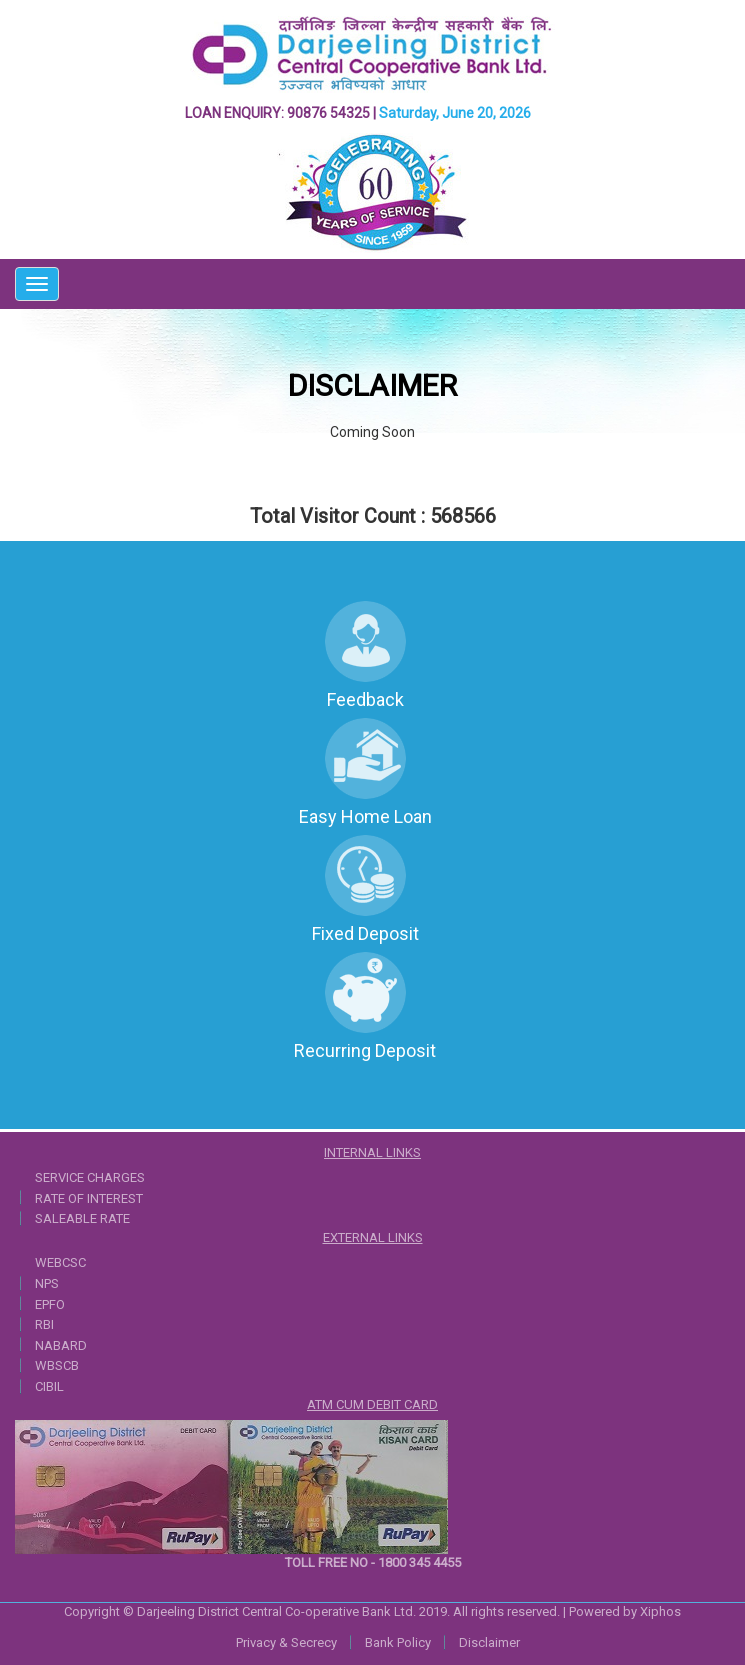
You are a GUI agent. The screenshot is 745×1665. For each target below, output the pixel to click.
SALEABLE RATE (82, 1218)
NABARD (61, 1345)
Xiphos (660, 1611)
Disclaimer (489, 1642)
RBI (44, 1324)
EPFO (50, 1304)
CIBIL (49, 1386)
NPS (47, 1283)
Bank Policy (398, 1642)
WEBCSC (60, 1262)
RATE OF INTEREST (89, 1198)
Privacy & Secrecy (286, 1642)
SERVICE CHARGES (90, 1177)
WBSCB (57, 1365)
